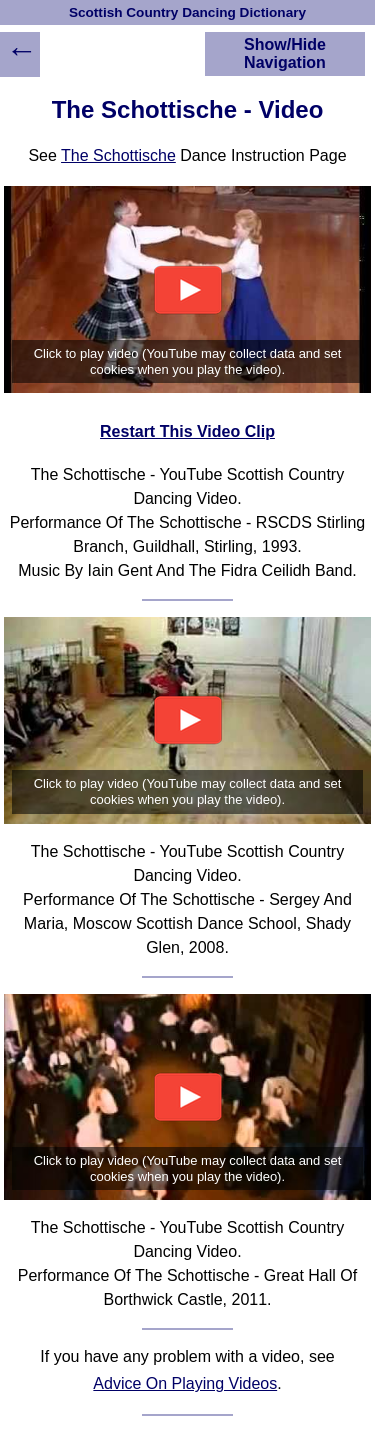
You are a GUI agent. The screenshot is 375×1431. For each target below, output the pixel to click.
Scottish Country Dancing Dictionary (187, 12)
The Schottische (118, 155)
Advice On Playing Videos (185, 1383)
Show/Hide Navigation (285, 53)
